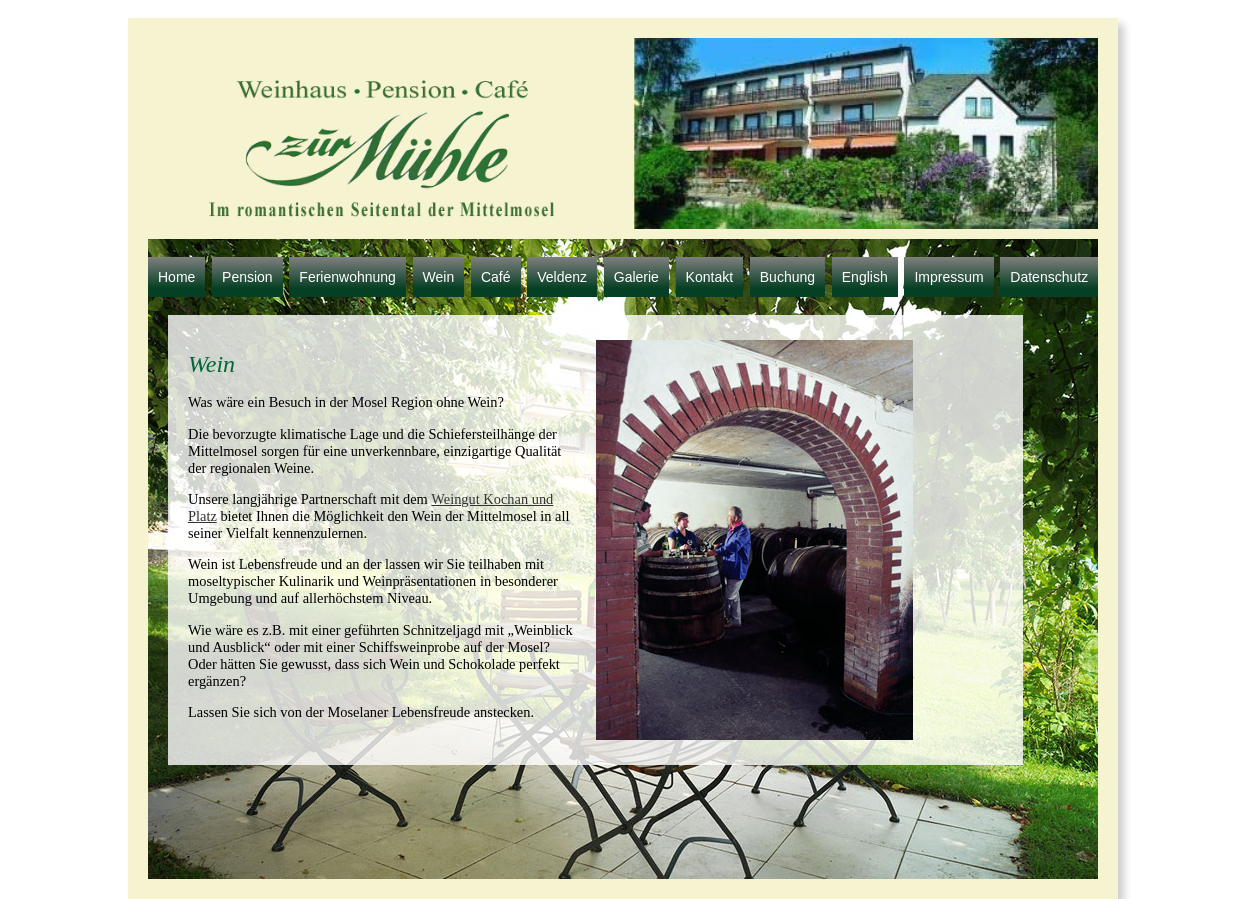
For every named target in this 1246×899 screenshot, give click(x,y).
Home (176, 277)
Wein (439, 277)
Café (496, 277)
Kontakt (709, 277)
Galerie (636, 277)
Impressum (948, 277)
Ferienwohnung (347, 277)
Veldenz (562, 277)
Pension (247, 277)
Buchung (787, 277)
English (865, 277)
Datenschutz (1049, 277)
